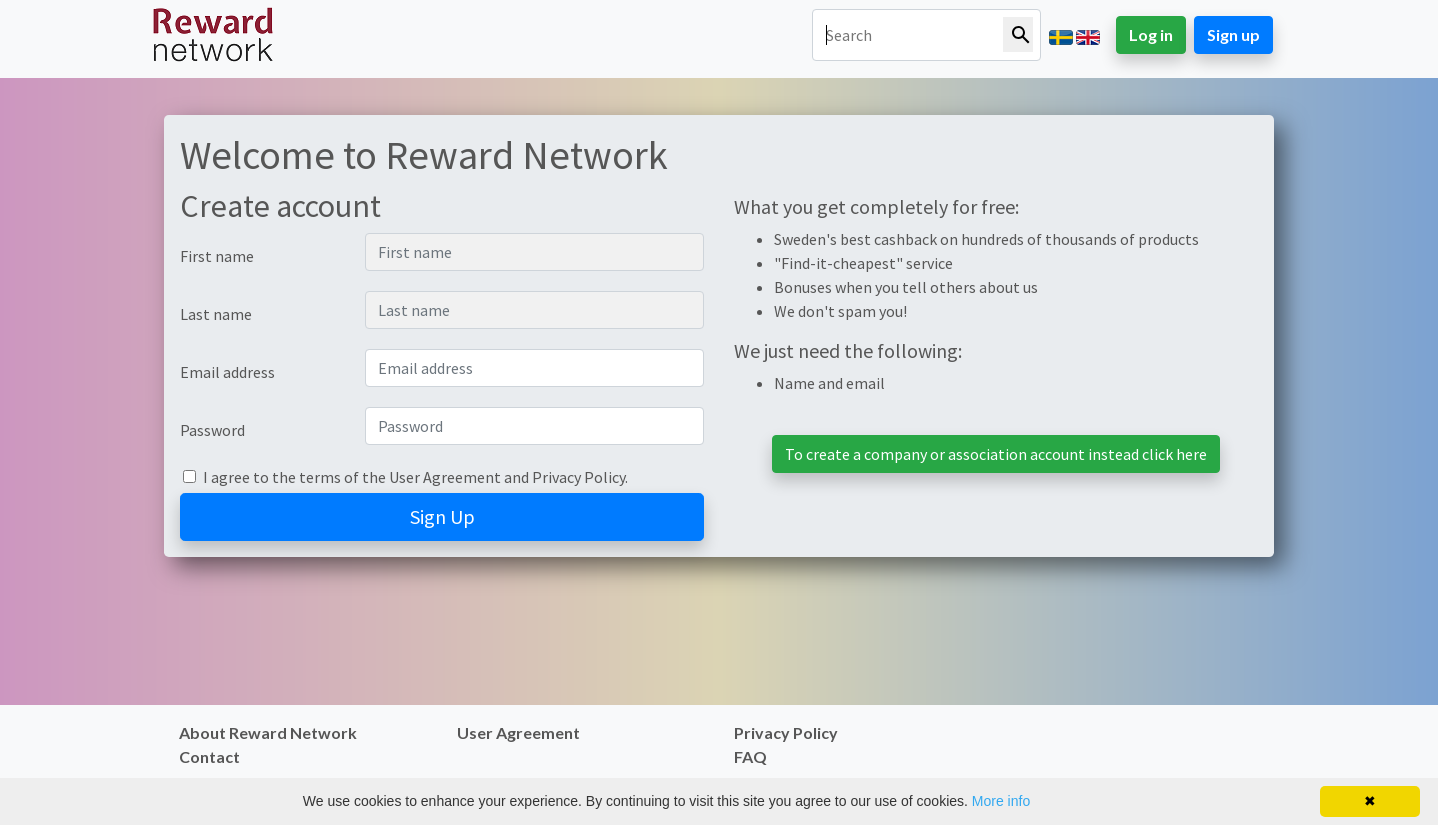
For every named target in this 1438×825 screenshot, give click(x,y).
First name (217, 256)
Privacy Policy (578, 477)
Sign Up (442, 516)
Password (212, 430)
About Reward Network (268, 732)
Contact (209, 756)
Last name (216, 314)
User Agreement (445, 477)
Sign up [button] (1233, 34)
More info (1001, 801)
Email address (227, 372)
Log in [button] (1151, 34)
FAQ (750, 756)
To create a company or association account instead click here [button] (996, 454)
